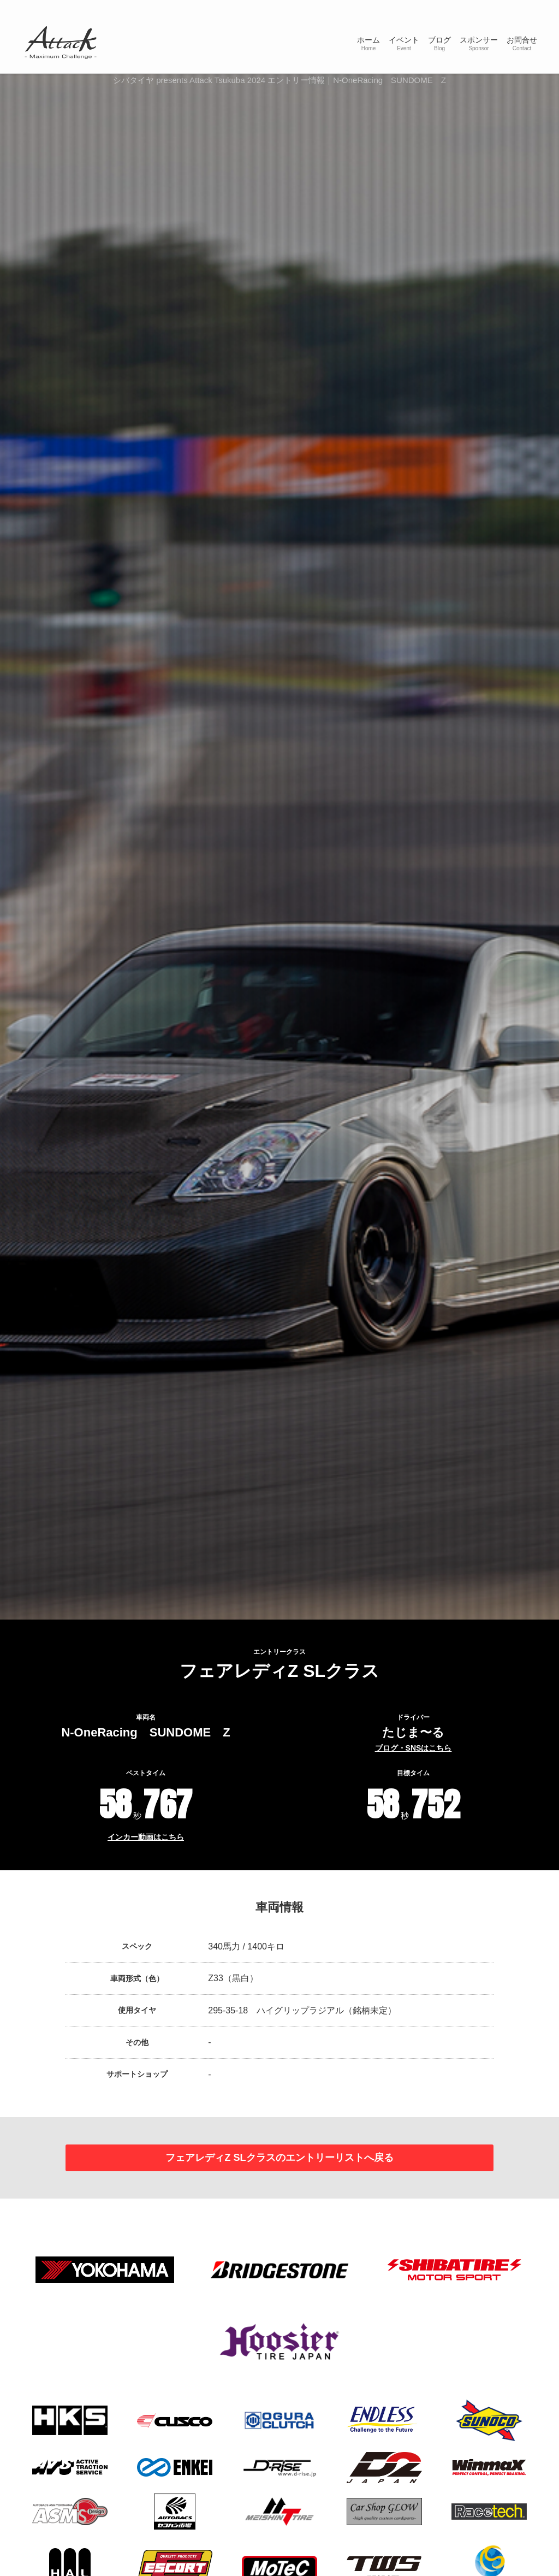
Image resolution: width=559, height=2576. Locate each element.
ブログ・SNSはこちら (413, 1748)
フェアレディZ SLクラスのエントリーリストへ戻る (279, 2159)
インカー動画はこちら (146, 1837)
